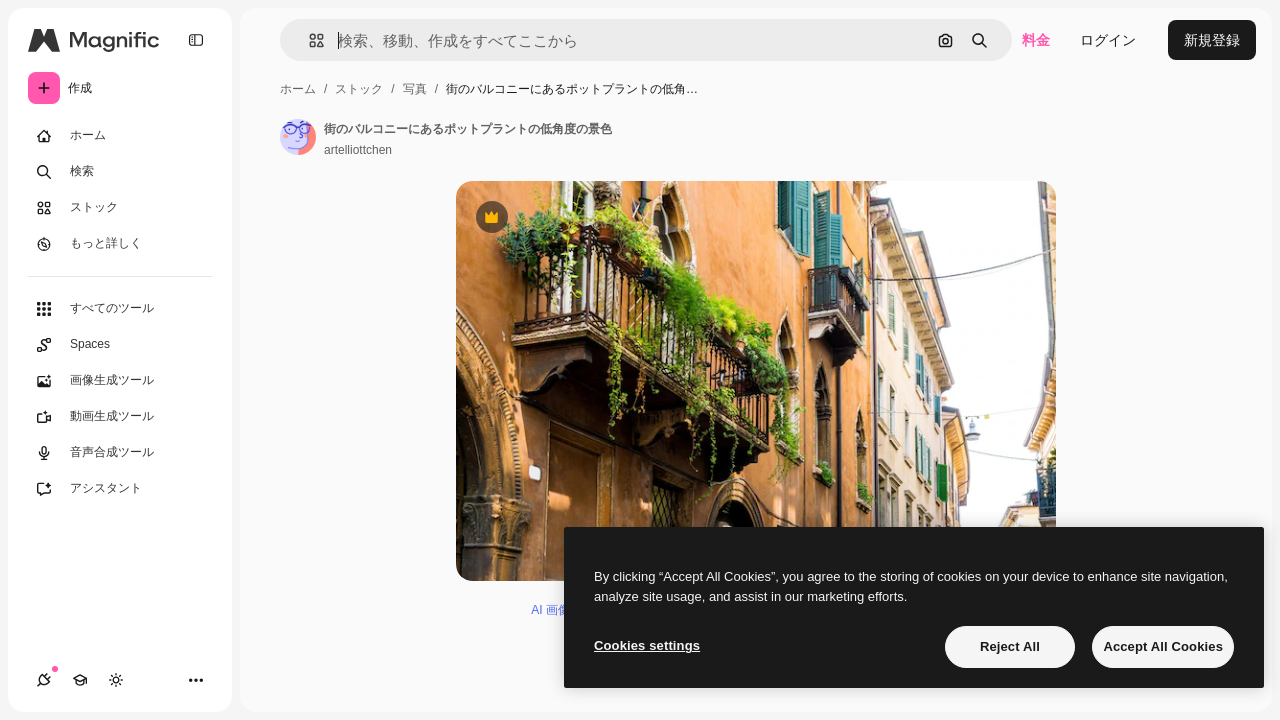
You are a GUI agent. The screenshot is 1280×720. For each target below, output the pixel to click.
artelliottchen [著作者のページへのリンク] (358, 150)
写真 (415, 89)
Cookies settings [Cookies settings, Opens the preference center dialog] (647, 645)
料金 (1036, 40)
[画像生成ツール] (120, 381)
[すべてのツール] (120, 309)
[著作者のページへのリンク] (298, 137)
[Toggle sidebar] (196, 40)
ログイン (1108, 40)
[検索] (120, 172)
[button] (308, 40)
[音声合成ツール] (120, 453)
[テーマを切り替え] (116, 680)
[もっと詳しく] (120, 244)
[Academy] (80, 680)
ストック (359, 89)
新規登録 (1212, 40)
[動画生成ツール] (120, 417)
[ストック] (120, 208)
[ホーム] (120, 136)
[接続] (44, 680)
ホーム (298, 89)
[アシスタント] (120, 489)
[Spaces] (120, 345)
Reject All (1010, 646)
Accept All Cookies (1163, 646)
